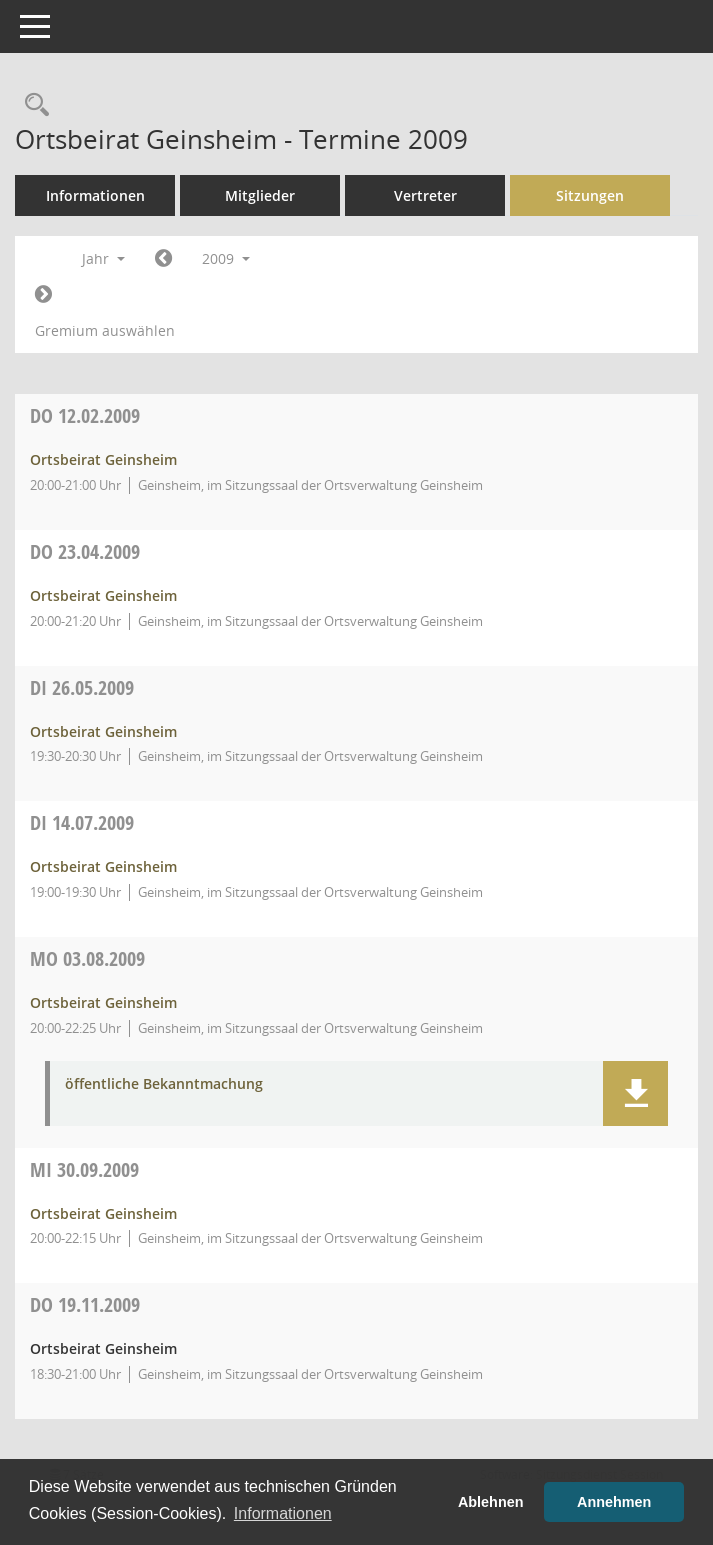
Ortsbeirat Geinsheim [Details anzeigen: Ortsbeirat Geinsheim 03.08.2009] (103, 1002)
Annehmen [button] (614, 1502)
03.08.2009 (87, 958)
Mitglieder (260, 195)
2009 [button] (226, 258)
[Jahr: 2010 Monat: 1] (43, 295)
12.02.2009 (85, 415)
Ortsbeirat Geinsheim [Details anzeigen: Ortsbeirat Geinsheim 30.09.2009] (103, 1213)
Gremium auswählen (105, 330)
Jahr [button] (103, 258)
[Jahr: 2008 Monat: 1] (163, 259)
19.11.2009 (85, 1304)
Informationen (95, 195)
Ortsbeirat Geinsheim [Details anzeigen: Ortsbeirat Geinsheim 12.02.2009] (103, 459)
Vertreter (425, 195)
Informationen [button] (283, 1513)
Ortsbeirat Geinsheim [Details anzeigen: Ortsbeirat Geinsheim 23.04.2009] (103, 595)
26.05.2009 (82, 687)
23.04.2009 (85, 551)
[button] (635, 1093)
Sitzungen (590, 195)
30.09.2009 (84, 1169)
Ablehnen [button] (491, 1502)
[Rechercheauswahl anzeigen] (32, 105)
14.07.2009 (82, 822)
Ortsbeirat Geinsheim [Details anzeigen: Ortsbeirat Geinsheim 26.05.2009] (103, 731)
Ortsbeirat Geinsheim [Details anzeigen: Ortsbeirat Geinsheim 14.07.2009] (103, 866)
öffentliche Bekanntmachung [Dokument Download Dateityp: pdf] (164, 1084)
